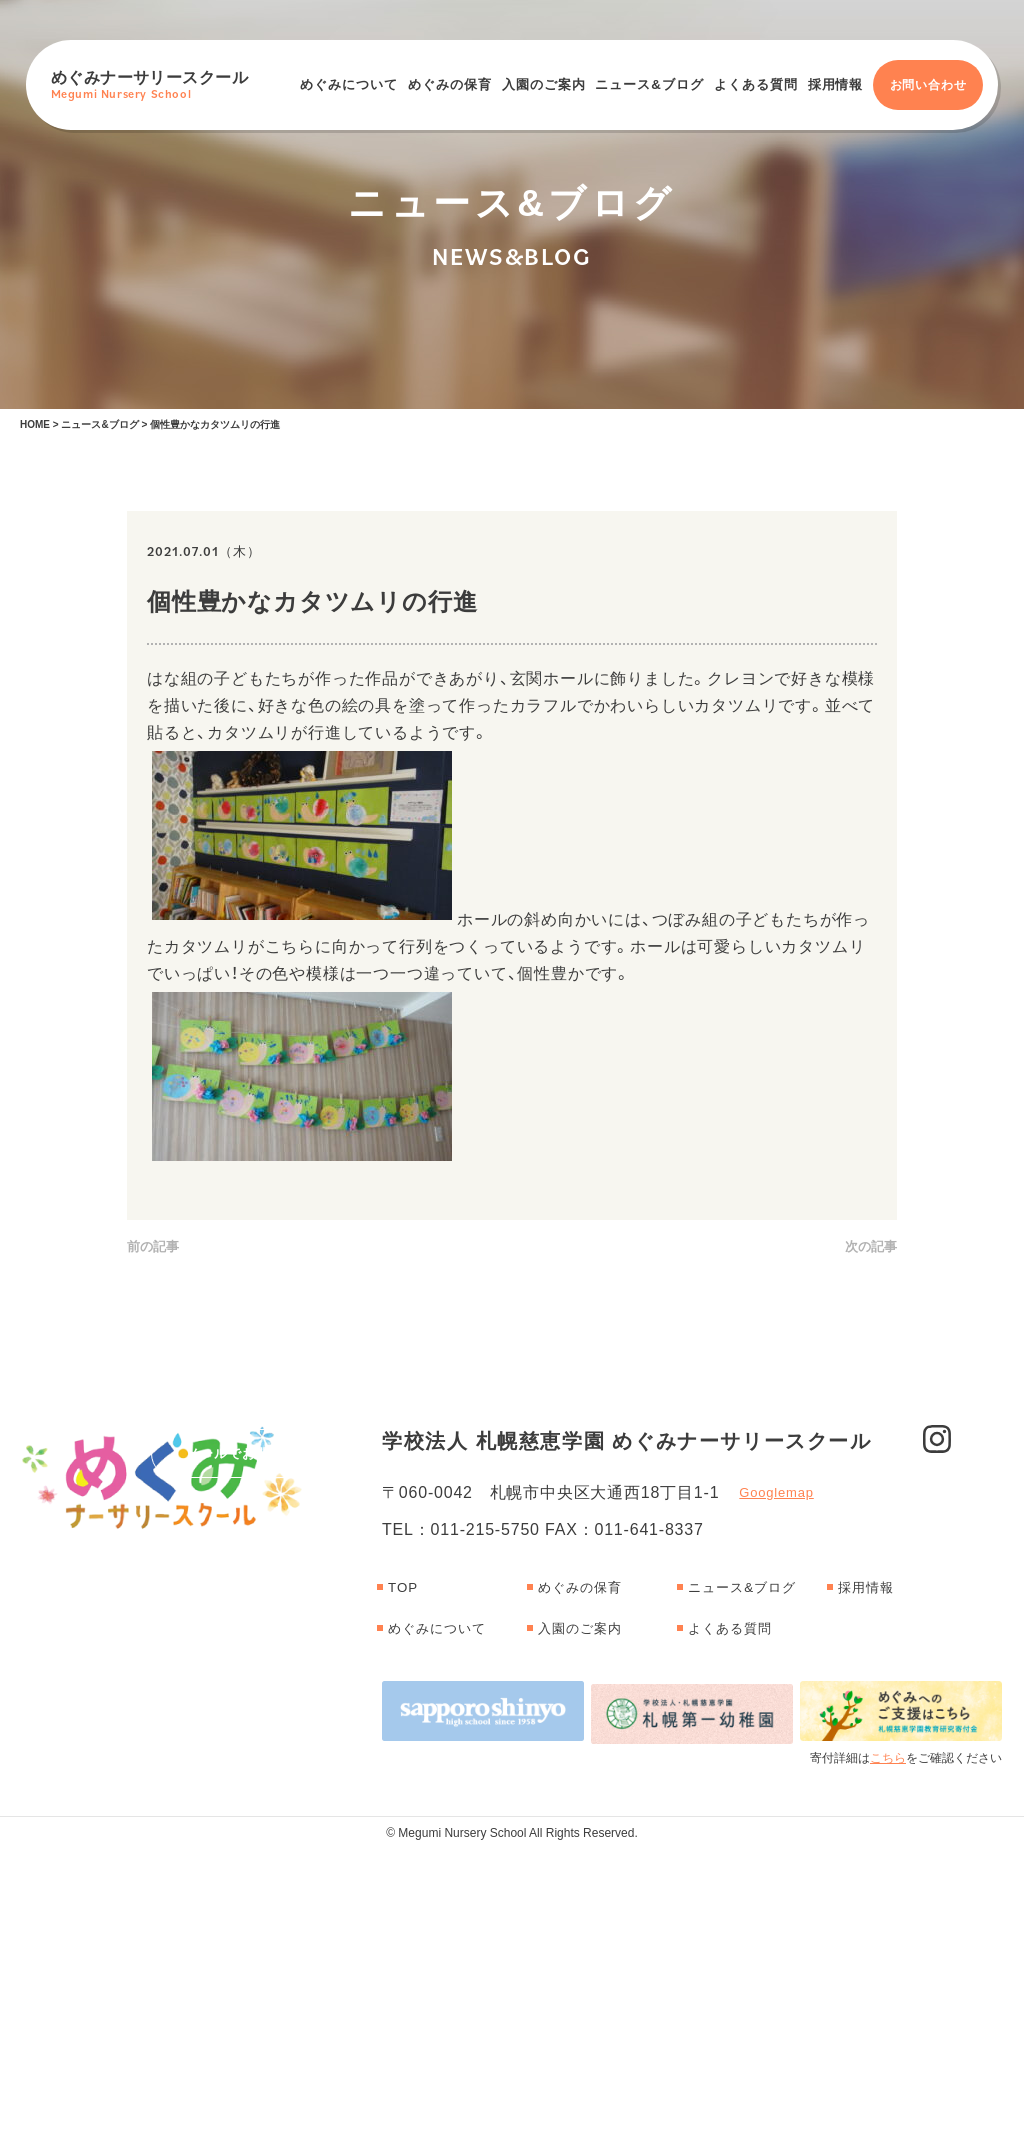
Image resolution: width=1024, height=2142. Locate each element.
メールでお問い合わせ (256, 1602)
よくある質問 (756, 84)
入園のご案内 (544, 84)
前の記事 (153, 1247)
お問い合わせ (929, 85)
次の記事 (871, 1247)
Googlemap (776, 1790)
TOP (404, 1884)
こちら (888, 2050)
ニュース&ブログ (649, 84)
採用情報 (836, 84)
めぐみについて (349, 84)
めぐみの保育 (450, 84)
